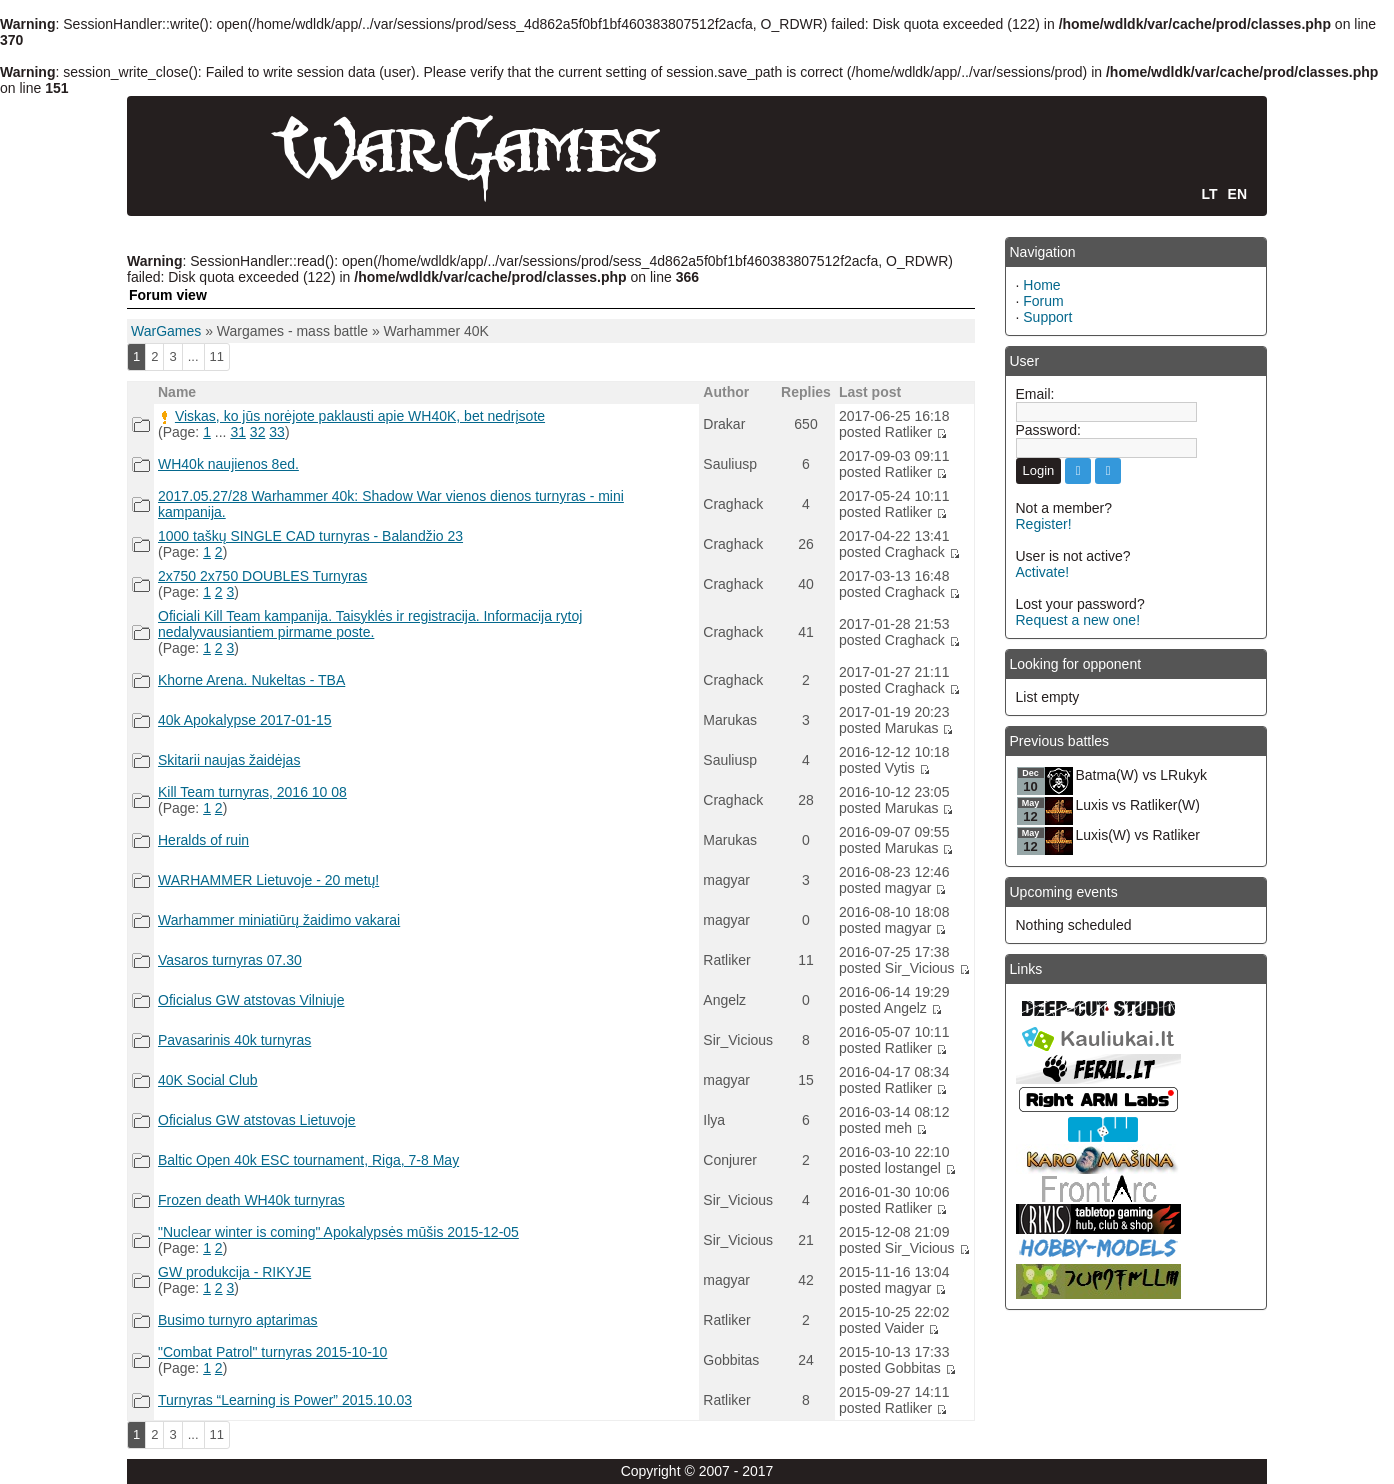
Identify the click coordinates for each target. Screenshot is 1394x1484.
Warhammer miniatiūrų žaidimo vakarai (279, 920)
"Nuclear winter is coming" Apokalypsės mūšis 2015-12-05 (338, 1232)
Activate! (1043, 572)
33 (277, 432)
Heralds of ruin (203, 840)
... (193, 356)
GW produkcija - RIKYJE (234, 1272)
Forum (1043, 301)
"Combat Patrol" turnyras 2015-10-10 (272, 1352)
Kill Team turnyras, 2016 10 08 (252, 792)
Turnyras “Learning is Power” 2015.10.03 (285, 1400)
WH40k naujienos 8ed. (228, 464)
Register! (1044, 524)
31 (238, 432)
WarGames (166, 331)
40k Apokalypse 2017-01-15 (245, 720)
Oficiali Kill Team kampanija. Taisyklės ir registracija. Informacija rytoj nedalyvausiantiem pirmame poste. (370, 624)
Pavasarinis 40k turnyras (234, 1040)
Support (1047, 317)
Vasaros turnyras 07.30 (230, 960)
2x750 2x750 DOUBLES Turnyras (262, 576)
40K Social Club (208, 1080)
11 (217, 356)
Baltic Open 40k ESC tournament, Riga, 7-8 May (308, 1160)
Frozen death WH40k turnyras (251, 1200)
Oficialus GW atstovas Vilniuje (251, 1000)
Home (1041, 285)
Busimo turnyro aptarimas (238, 1320)
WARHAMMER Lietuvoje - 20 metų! (268, 880)
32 (258, 432)
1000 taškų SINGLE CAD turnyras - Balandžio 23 (310, 536)
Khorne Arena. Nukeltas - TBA (251, 680)
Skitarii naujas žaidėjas (229, 760)
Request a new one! (1078, 620)
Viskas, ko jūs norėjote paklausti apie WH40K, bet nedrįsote (360, 416)
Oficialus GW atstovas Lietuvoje (257, 1120)
